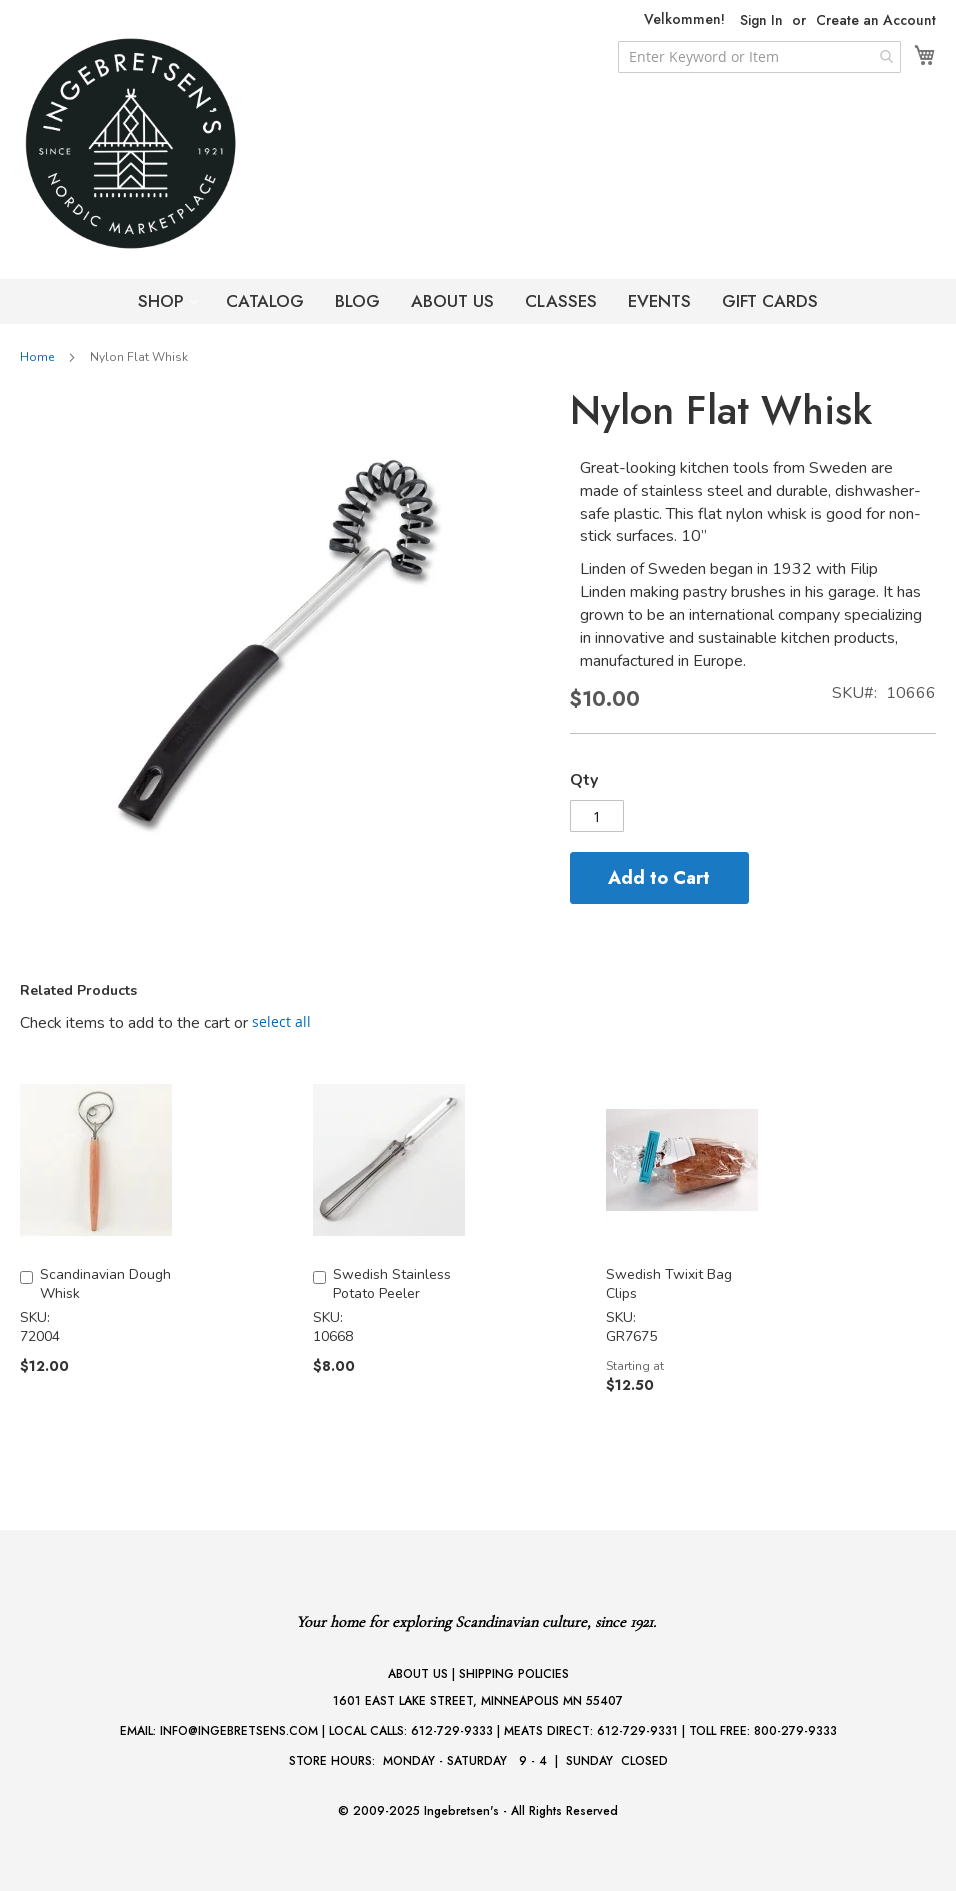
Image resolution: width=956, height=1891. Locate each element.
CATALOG (265, 301)
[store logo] (170, 143)
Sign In (761, 20)
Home (37, 357)
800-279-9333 (795, 1731)
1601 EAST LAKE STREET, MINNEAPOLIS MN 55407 (478, 1701)
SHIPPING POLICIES (514, 1674)
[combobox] (759, 57)
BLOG (357, 301)
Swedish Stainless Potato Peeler (392, 1284)
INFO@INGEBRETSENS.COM (239, 1731)
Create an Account (876, 20)
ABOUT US (452, 301)
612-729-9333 (452, 1731)
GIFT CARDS (770, 301)
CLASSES (561, 301)
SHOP (163, 301)
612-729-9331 (637, 1731)
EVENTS (659, 301)
